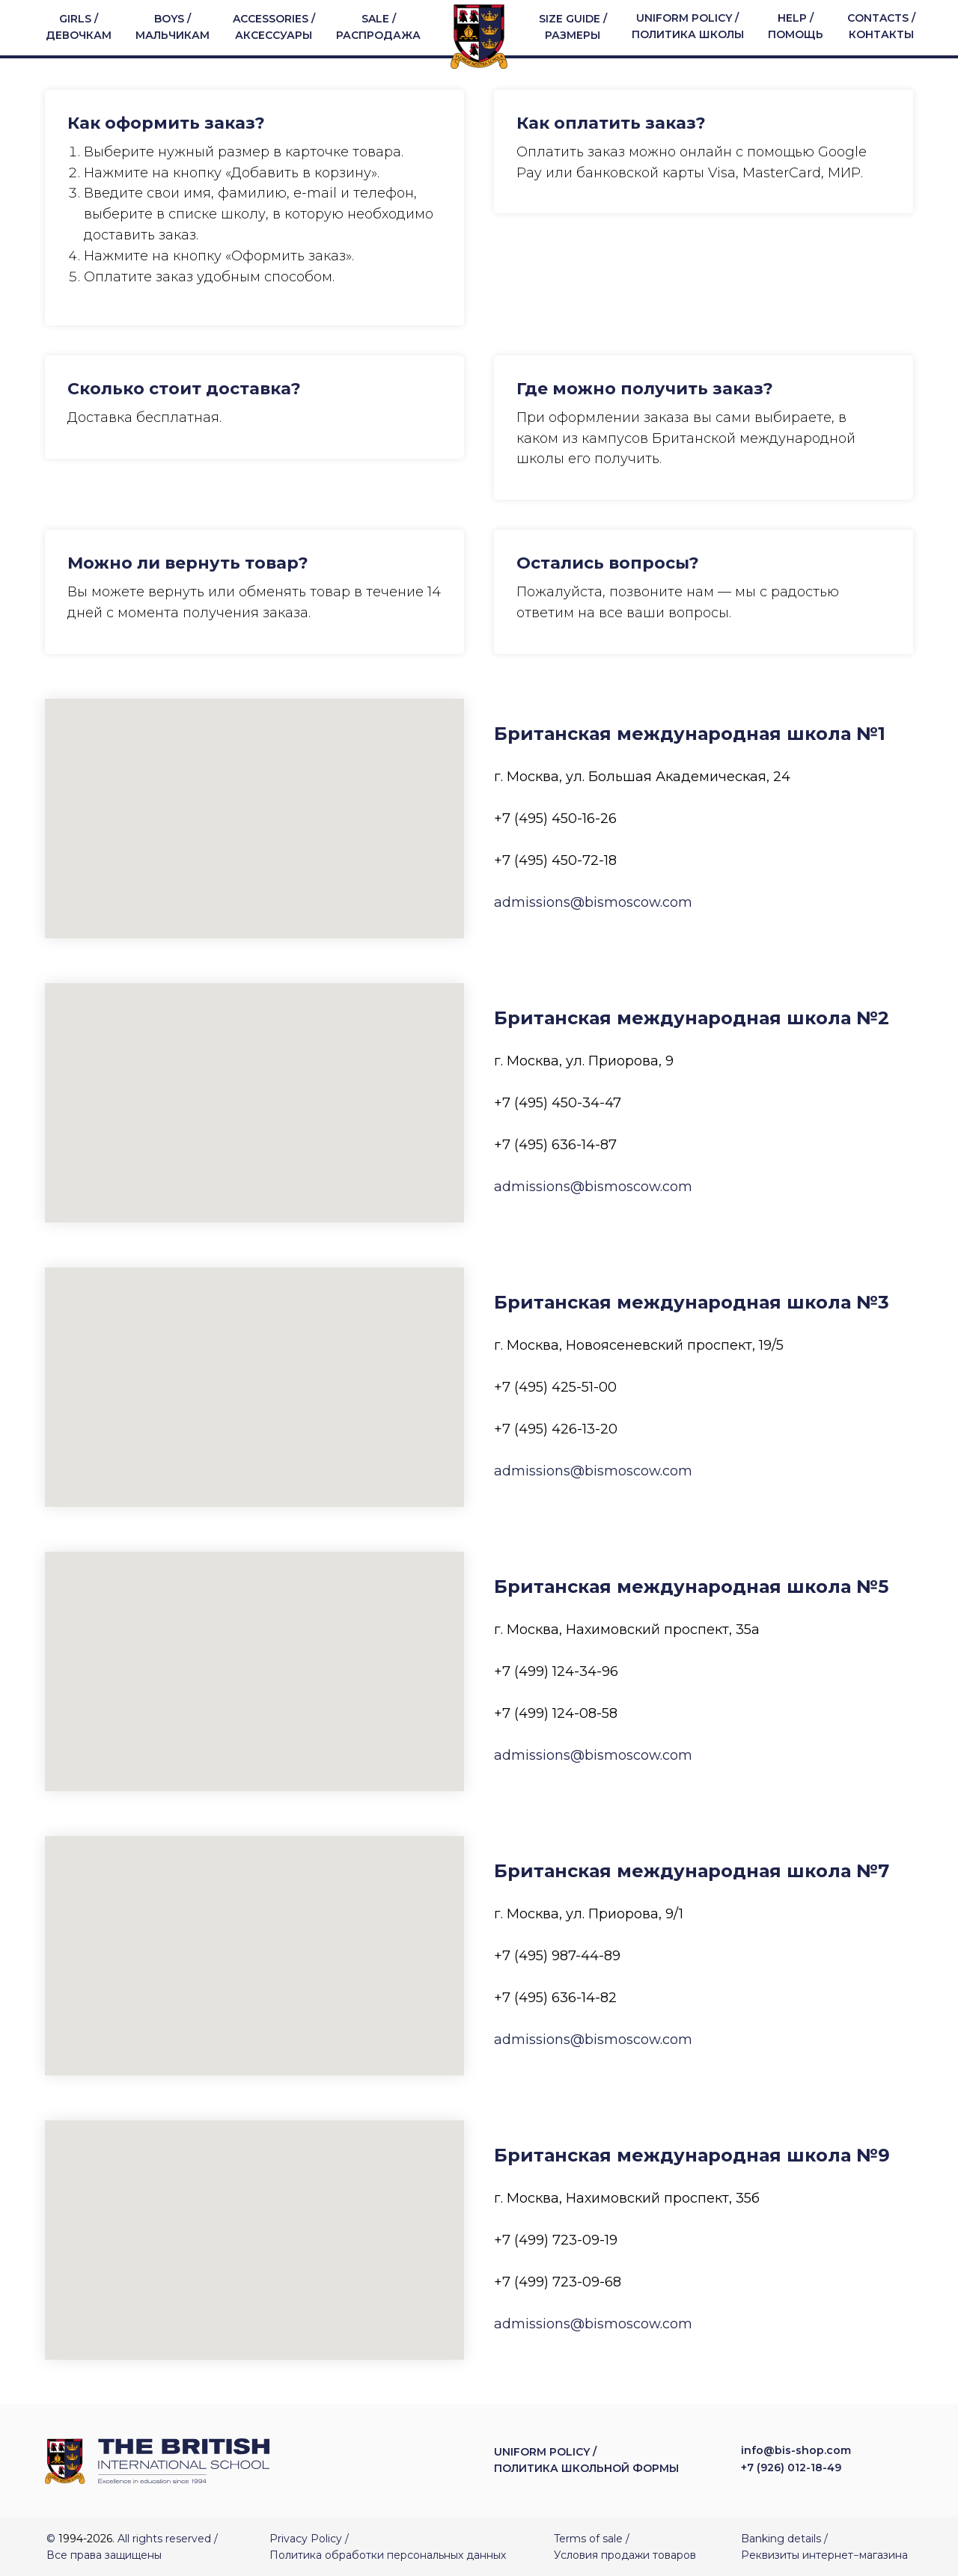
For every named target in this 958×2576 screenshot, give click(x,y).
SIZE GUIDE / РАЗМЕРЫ (573, 27)
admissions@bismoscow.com (593, 901)
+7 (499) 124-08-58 (555, 1712)
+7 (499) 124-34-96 (556, 1670)
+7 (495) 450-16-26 (555, 818)
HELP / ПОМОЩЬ (795, 26)
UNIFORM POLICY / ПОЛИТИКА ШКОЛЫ (688, 26)
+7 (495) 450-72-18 (555, 859)
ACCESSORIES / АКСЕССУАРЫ (274, 27)
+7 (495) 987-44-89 (557, 1955)
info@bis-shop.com (796, 2450)
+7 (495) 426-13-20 (555, 1428)
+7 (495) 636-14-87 (555, 1144)
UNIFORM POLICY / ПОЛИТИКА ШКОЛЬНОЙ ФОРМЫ (586, 2459)
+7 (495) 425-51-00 (555, 1386)
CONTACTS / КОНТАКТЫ (881, 26)
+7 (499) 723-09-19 (555, 2239)
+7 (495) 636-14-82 (555, 1997)
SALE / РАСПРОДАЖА (378, 27)
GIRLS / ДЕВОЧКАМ (79, 27)
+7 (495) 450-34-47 (557, 1102)
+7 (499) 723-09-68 (557, 2281)
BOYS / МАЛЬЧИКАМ (172, 27)
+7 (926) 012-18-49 (791, 2467)
